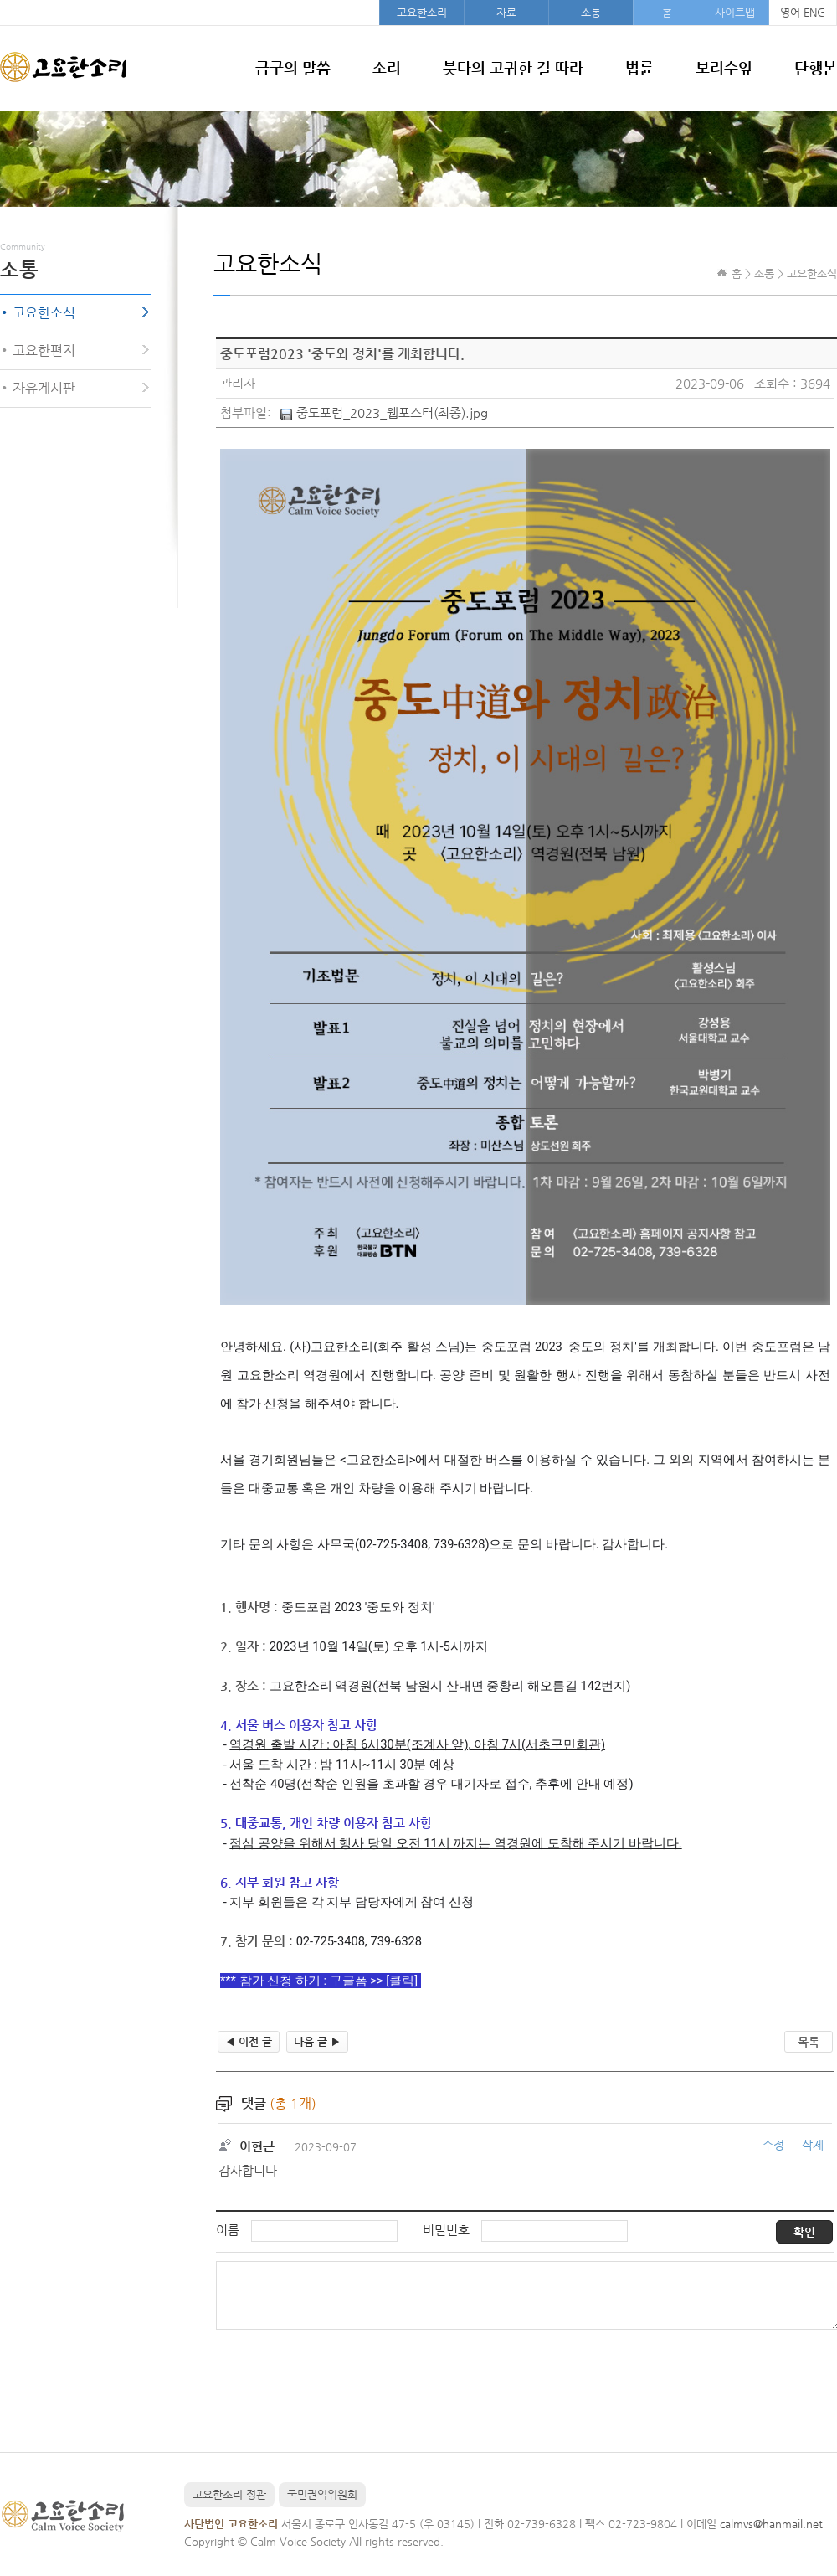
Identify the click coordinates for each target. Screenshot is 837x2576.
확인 (804, 2232)
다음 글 (317, 2041)
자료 (506, 12)
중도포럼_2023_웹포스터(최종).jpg (392, 412)
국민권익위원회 (322, 2494)
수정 (773, 2144)
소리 (386, 67)
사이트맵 (735, 12)
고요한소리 (422, 12)
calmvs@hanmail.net (771, 2523)
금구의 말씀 (293, 67)
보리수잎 (724, 67)
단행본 (815, 67)
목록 (808, 2041)
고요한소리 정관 (229, 2494)
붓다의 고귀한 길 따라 (513, 67)
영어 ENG (802, 12)
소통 (591, 12)
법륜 (639, 67)
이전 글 (248, 2041)
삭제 (813, 2144)
